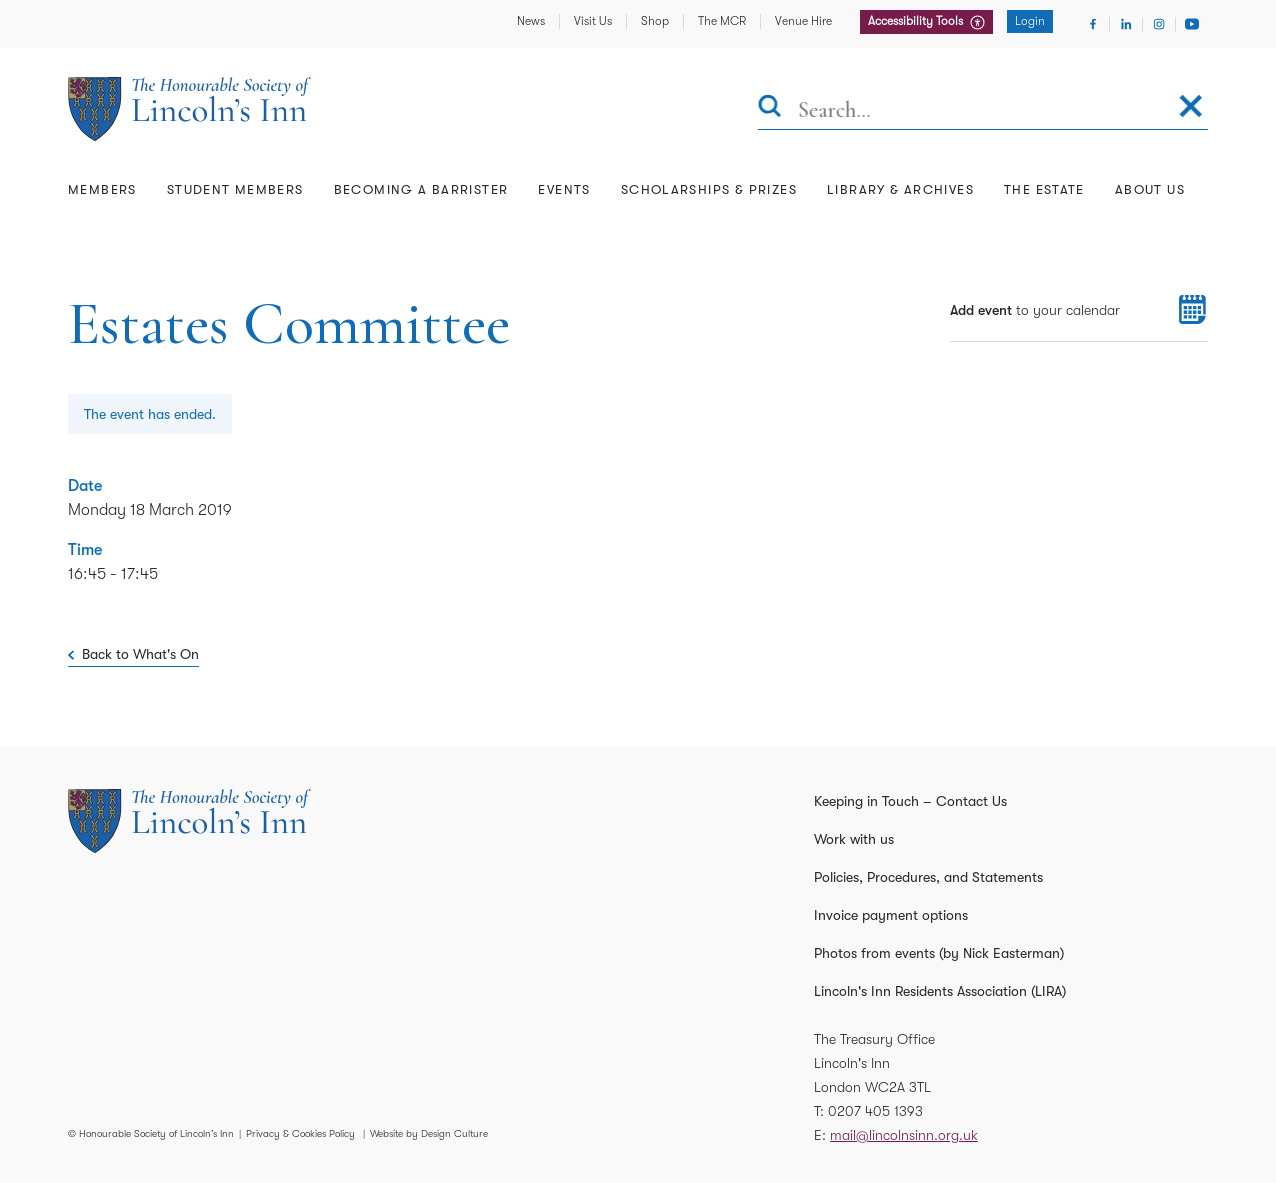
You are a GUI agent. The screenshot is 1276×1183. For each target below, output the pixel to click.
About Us (1150, 189)
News (531, 21)
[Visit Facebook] (1093, 24)
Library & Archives (900, 189)
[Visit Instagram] (1159, 24)
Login (1030, 21)
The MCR (722, 21)
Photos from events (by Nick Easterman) (939, 953)
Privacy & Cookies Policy (300, 1133)
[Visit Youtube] (1192, 24)
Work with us (854, 839)
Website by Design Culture (429, 1133)
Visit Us (593, 21)
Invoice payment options (891, 915)
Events (564, 189)
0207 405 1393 (875, 1111)
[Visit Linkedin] (1126, 24)
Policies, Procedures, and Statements (928, 877)
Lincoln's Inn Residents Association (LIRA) (940, 991)
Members (102, 189)
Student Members (235, 189)
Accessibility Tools (917, 21)
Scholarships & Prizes (709, 189)
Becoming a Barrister (421, 189)
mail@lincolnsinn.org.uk (904, 1135)
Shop (655, 21)
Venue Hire (803, 21)
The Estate (1044, 189)
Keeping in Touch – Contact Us (910, 801)
